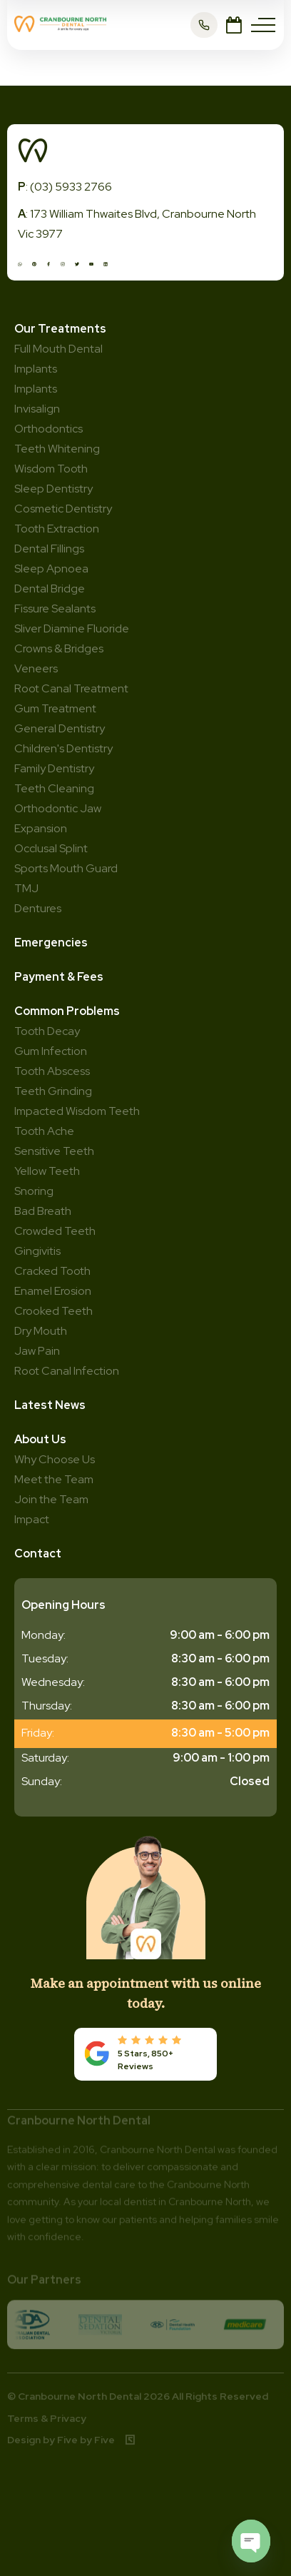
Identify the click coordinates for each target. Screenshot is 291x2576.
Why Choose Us (54, 1459)
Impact (31, 1519)
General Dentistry (59, 728)
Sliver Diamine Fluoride (71, 628)
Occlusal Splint (51, 848)
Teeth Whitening (57, 448)
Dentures (37, 908)
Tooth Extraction (56, 528)
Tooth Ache (44, 1130)
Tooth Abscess (52, 1071)
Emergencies (51, 942)
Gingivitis (37, 1250)
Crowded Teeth (55, 1230)
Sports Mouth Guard (66, 868)
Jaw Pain (37, 1350)
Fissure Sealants (55, 608)
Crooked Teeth (53, 1310)
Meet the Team (53, 1479)
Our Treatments (60, 328)
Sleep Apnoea (51, 568)
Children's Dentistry (63, 748)
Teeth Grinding (53, 1091)
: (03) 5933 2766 (65, 186)
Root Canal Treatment (71, 688)
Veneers (36, 668)
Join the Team (51, 1499)
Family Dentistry (54, 768)
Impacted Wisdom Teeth (77, 1110)
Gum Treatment (55, 708)
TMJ (26, 888)
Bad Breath (42, 1210)
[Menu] (263, 25)
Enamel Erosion (52, 1290)
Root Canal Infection (66, 1370)
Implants (35, 388)
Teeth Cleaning (54, 788)
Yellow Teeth (47, 1170)
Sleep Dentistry (53, 488)
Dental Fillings (49, 548)
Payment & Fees (58, 976)
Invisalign (37, 408)
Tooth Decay (47, 1031)
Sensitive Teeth (54, 1150)
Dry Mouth (40, 1330)
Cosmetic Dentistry (63, 508)
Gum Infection (50, 1051)
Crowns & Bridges (58, 648)
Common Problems (67, 1011)
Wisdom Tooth (51, 468)
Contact (37, 1553)
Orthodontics (48, 428)
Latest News (50, 1405)
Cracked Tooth (52, 1270)
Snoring (33, 1190)
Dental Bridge (49, 588)
